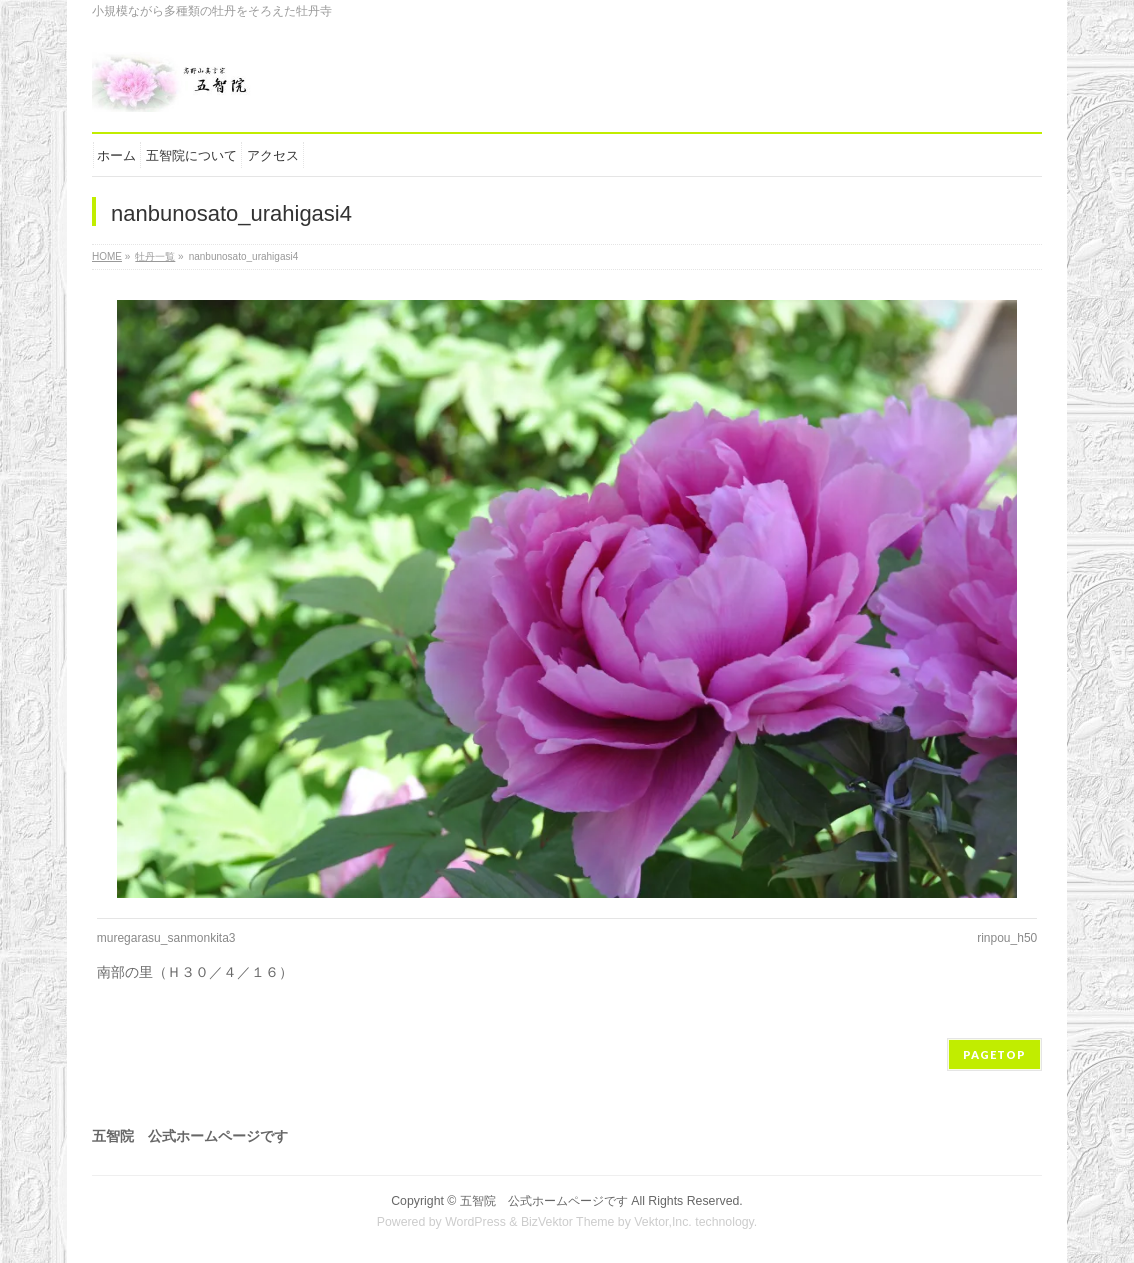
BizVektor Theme (568, 1222)
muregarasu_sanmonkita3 (166, 938)
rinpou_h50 (1007, 938)
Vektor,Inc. (663, 1222)
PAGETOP (994, 1054)
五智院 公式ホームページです (544, 1201)
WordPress (475, 1222)
